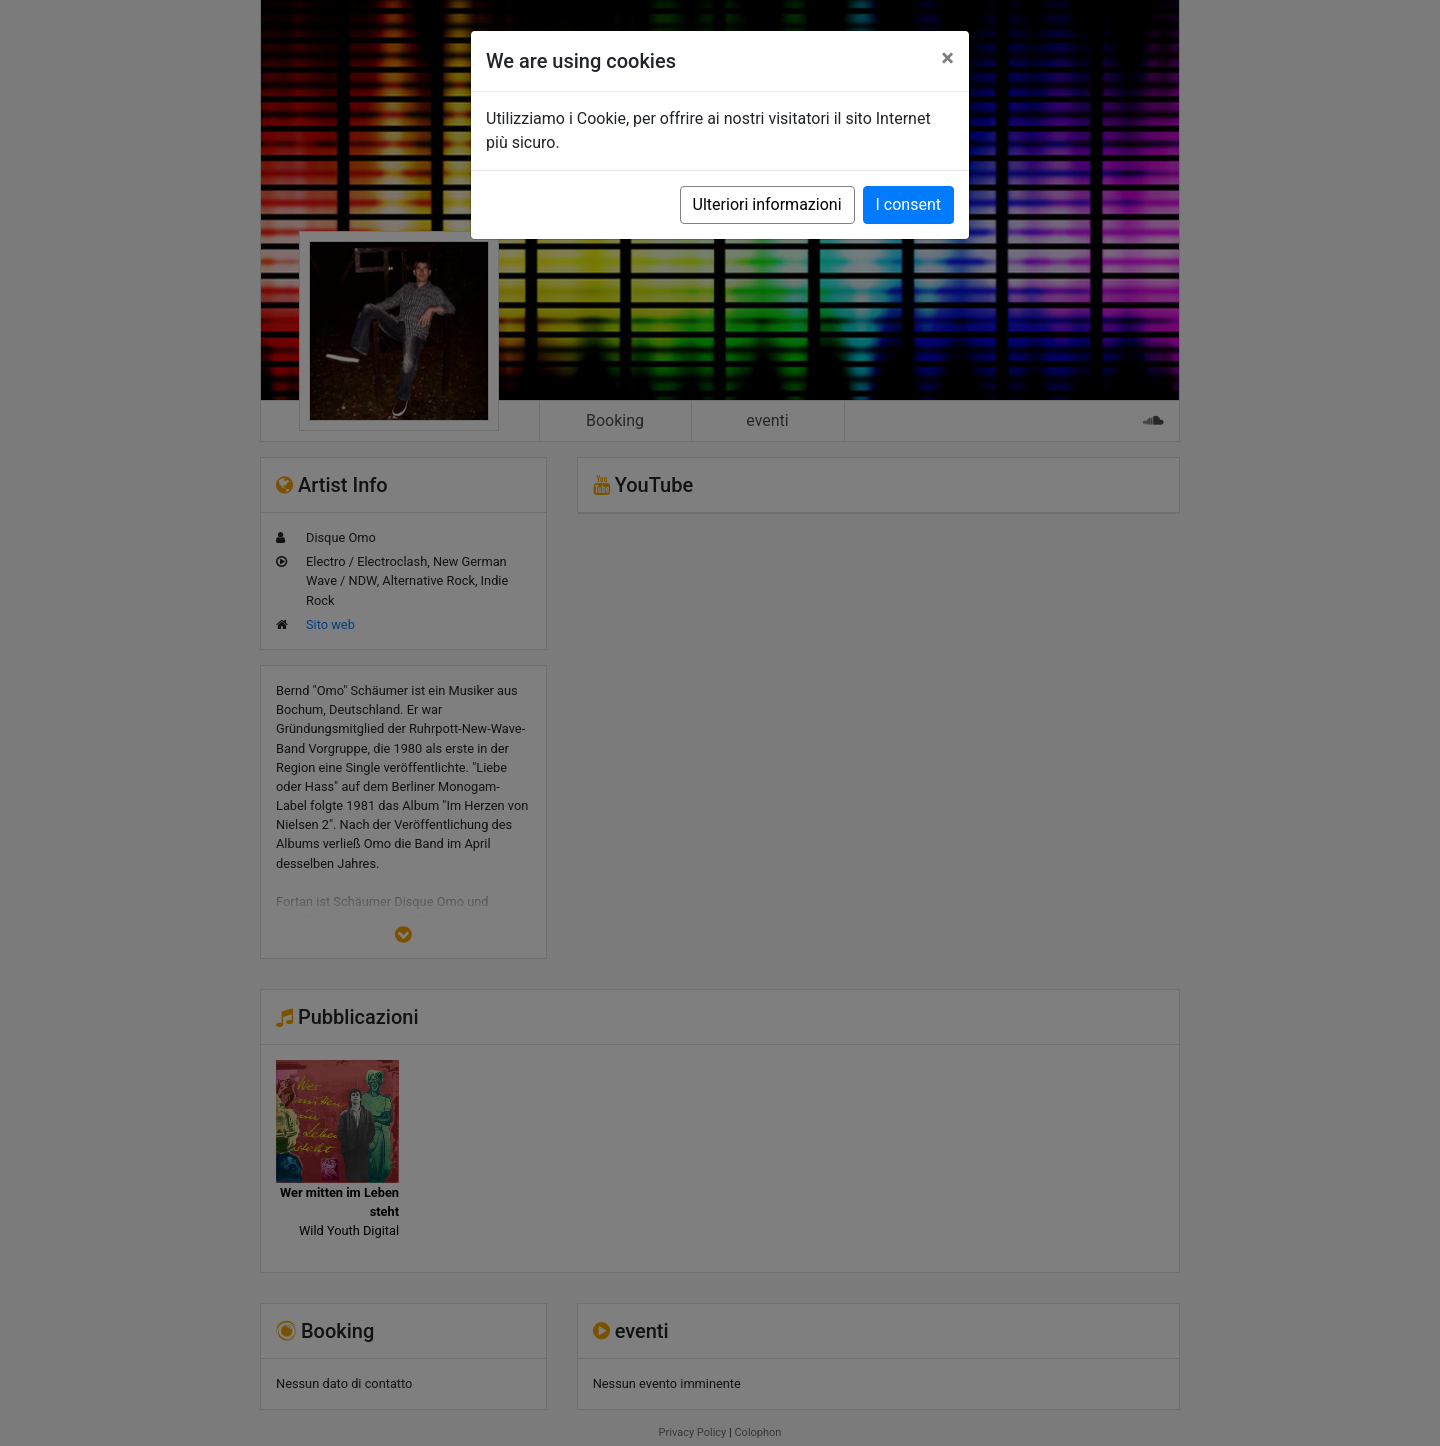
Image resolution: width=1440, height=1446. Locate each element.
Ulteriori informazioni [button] (767, 204)
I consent (908, 204)
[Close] (947, 58)
